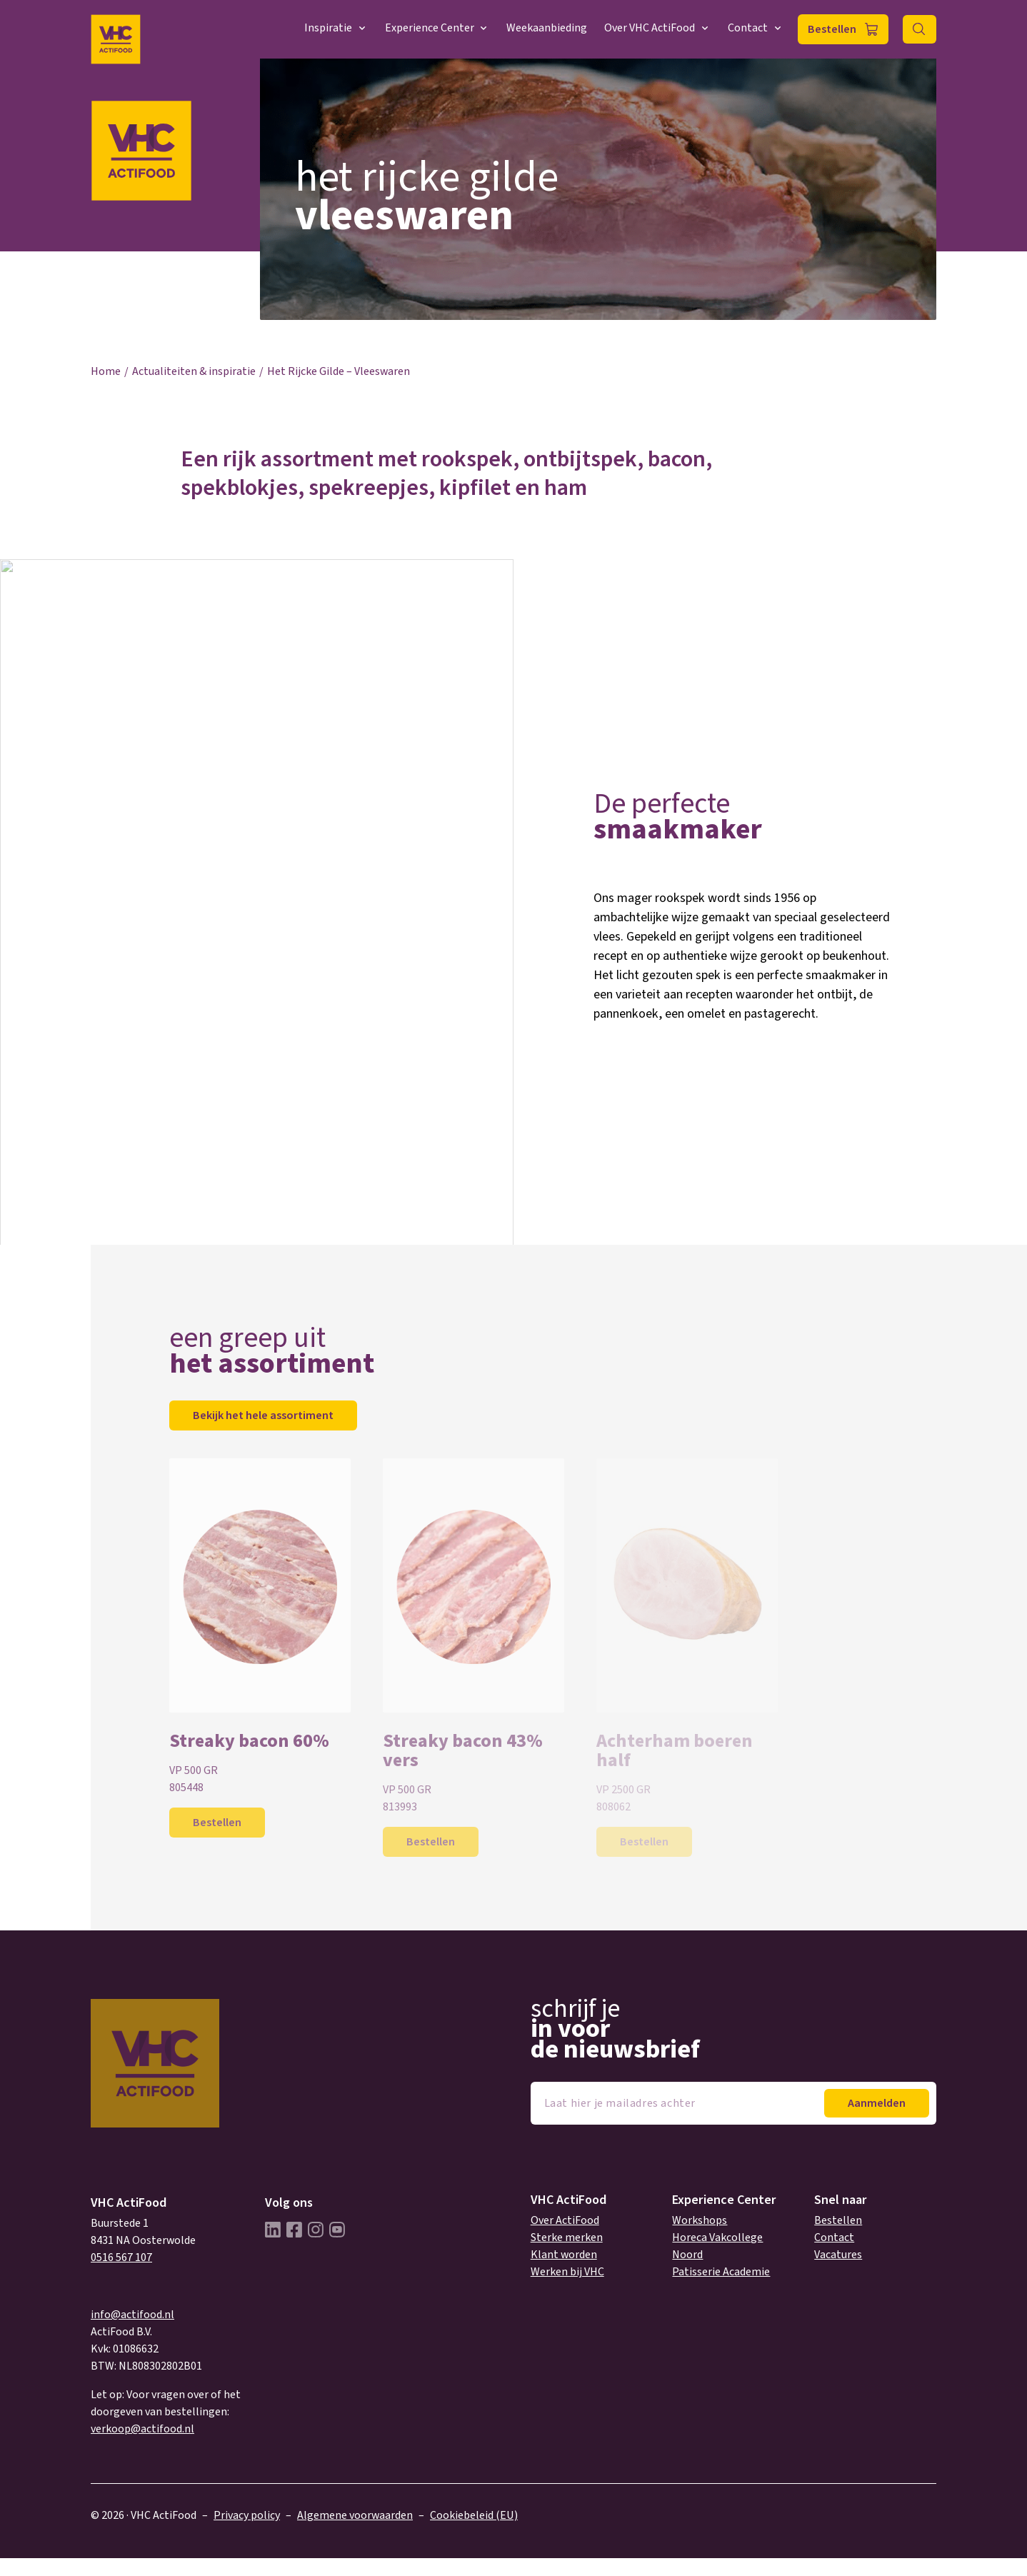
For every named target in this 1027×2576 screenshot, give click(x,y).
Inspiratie (336, 28)
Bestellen (832, 29)
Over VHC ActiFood (657, 28)
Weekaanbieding (546, 28)
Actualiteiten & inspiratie (194, 371)
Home (106, 371)
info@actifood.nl (132, 2314)
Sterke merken (567, 2237)
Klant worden (564, 2254)
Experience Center (437, 28)
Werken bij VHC (567, 2272)
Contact (755, 28)
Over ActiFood (565, 2220)
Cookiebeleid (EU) (474, 2515)
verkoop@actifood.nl (142, 2429)
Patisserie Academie (721, 2272)
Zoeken (919, 29)
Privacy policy (247, 2515)
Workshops (699, 2220)
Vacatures (838, 2254)
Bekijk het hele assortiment (263, 1415)
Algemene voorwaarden (355, 2515)
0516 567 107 (121, 2257)
